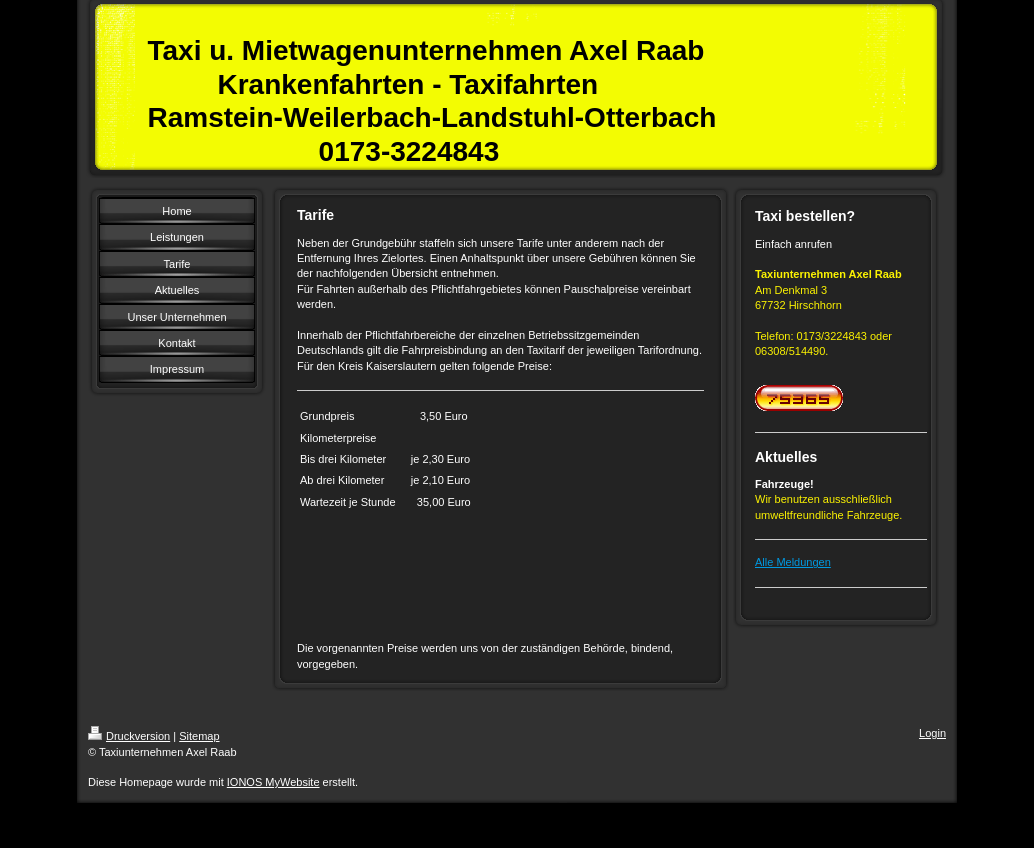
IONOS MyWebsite (273, 782)
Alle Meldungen (793, 562)
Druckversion (129, 736)
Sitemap (199, 736)
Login (932, 733)
